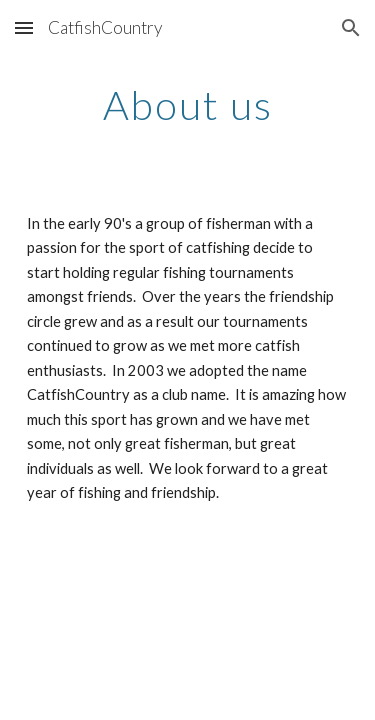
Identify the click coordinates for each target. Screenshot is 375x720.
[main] (188, 105)
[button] (24, 27)
